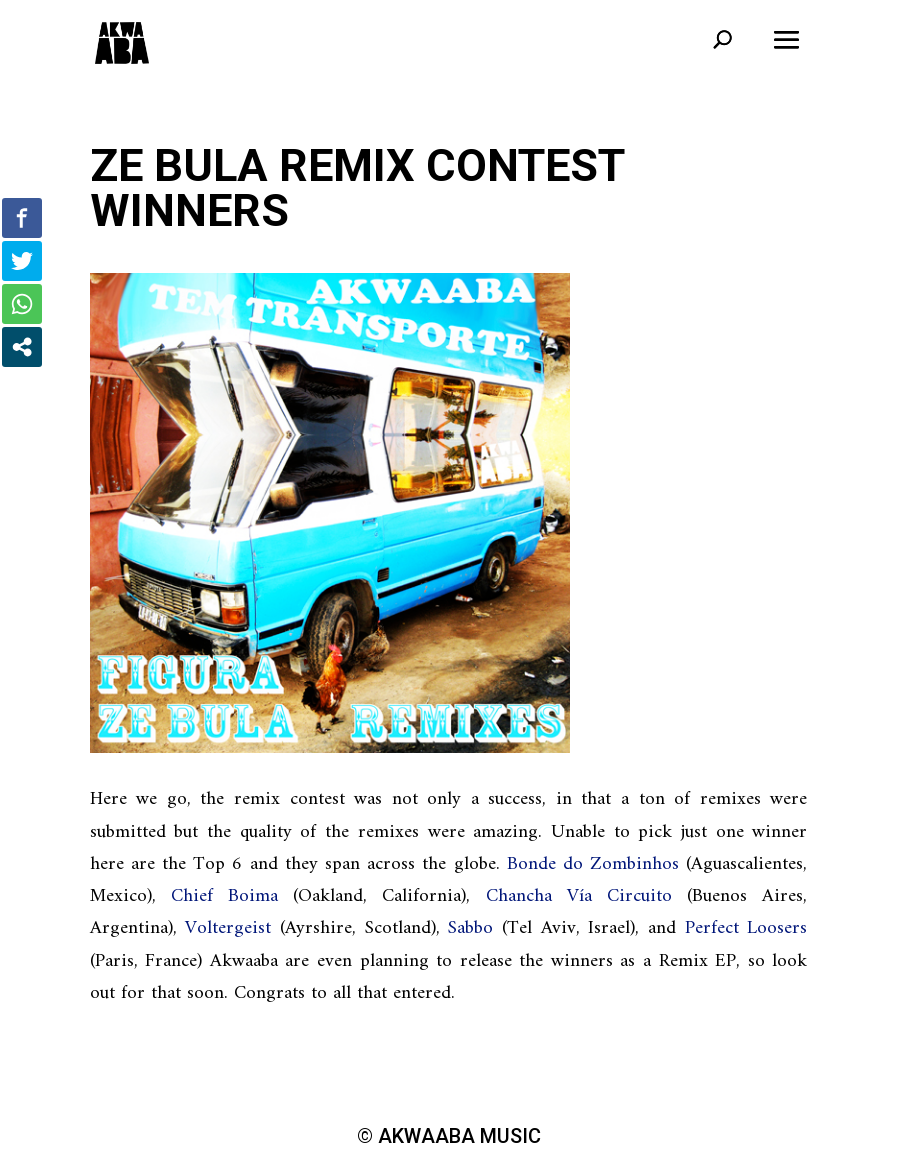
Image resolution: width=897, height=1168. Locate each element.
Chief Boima (224, 896)
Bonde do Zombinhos (593, 864)
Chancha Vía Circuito (579, 896)
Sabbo (470, 928)
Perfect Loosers (746, 928)
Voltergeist (228, 928)
